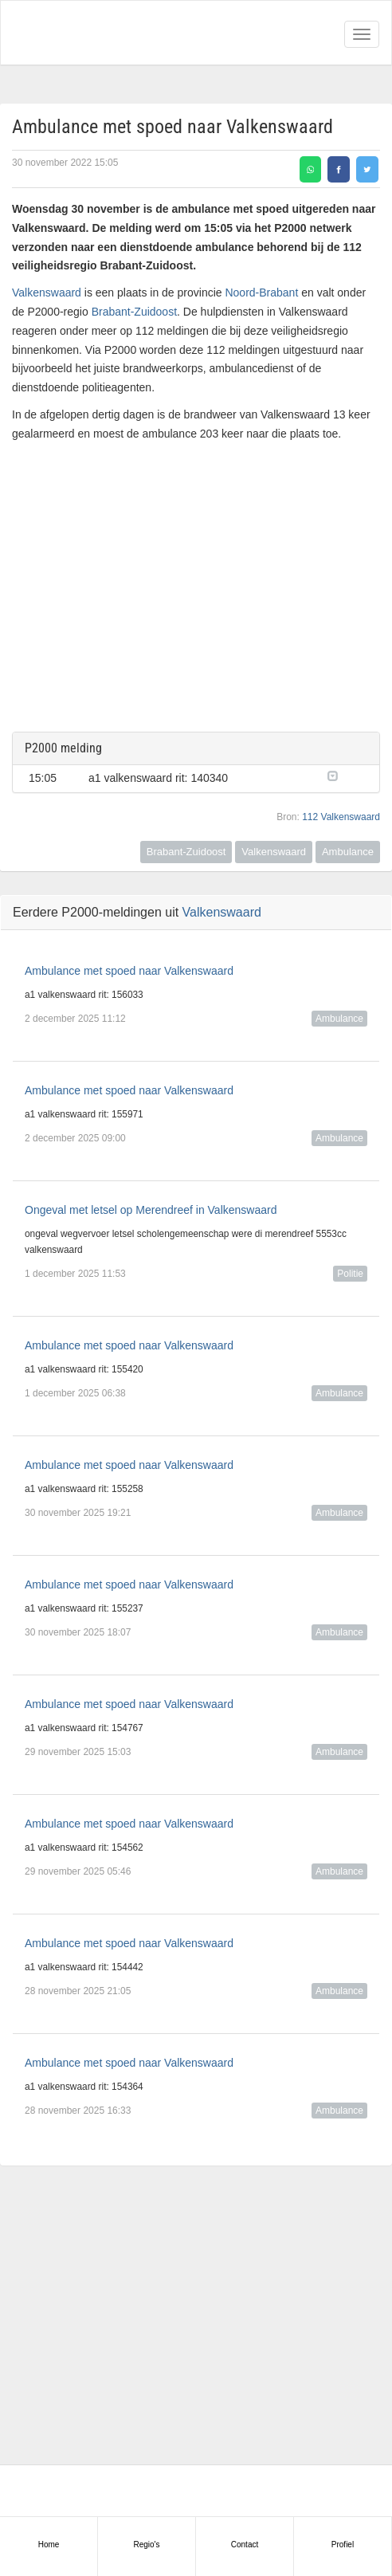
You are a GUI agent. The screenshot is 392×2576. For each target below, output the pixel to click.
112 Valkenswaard (341, 817)
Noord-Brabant (261, 292)
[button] (345, 774)
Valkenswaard (46, 292)
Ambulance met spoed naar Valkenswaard (129, 970)
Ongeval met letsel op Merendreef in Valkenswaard (150, 1210)
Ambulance (348, 852)
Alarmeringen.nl (80, 33)
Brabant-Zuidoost (134, 311)
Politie (350, 1273)
